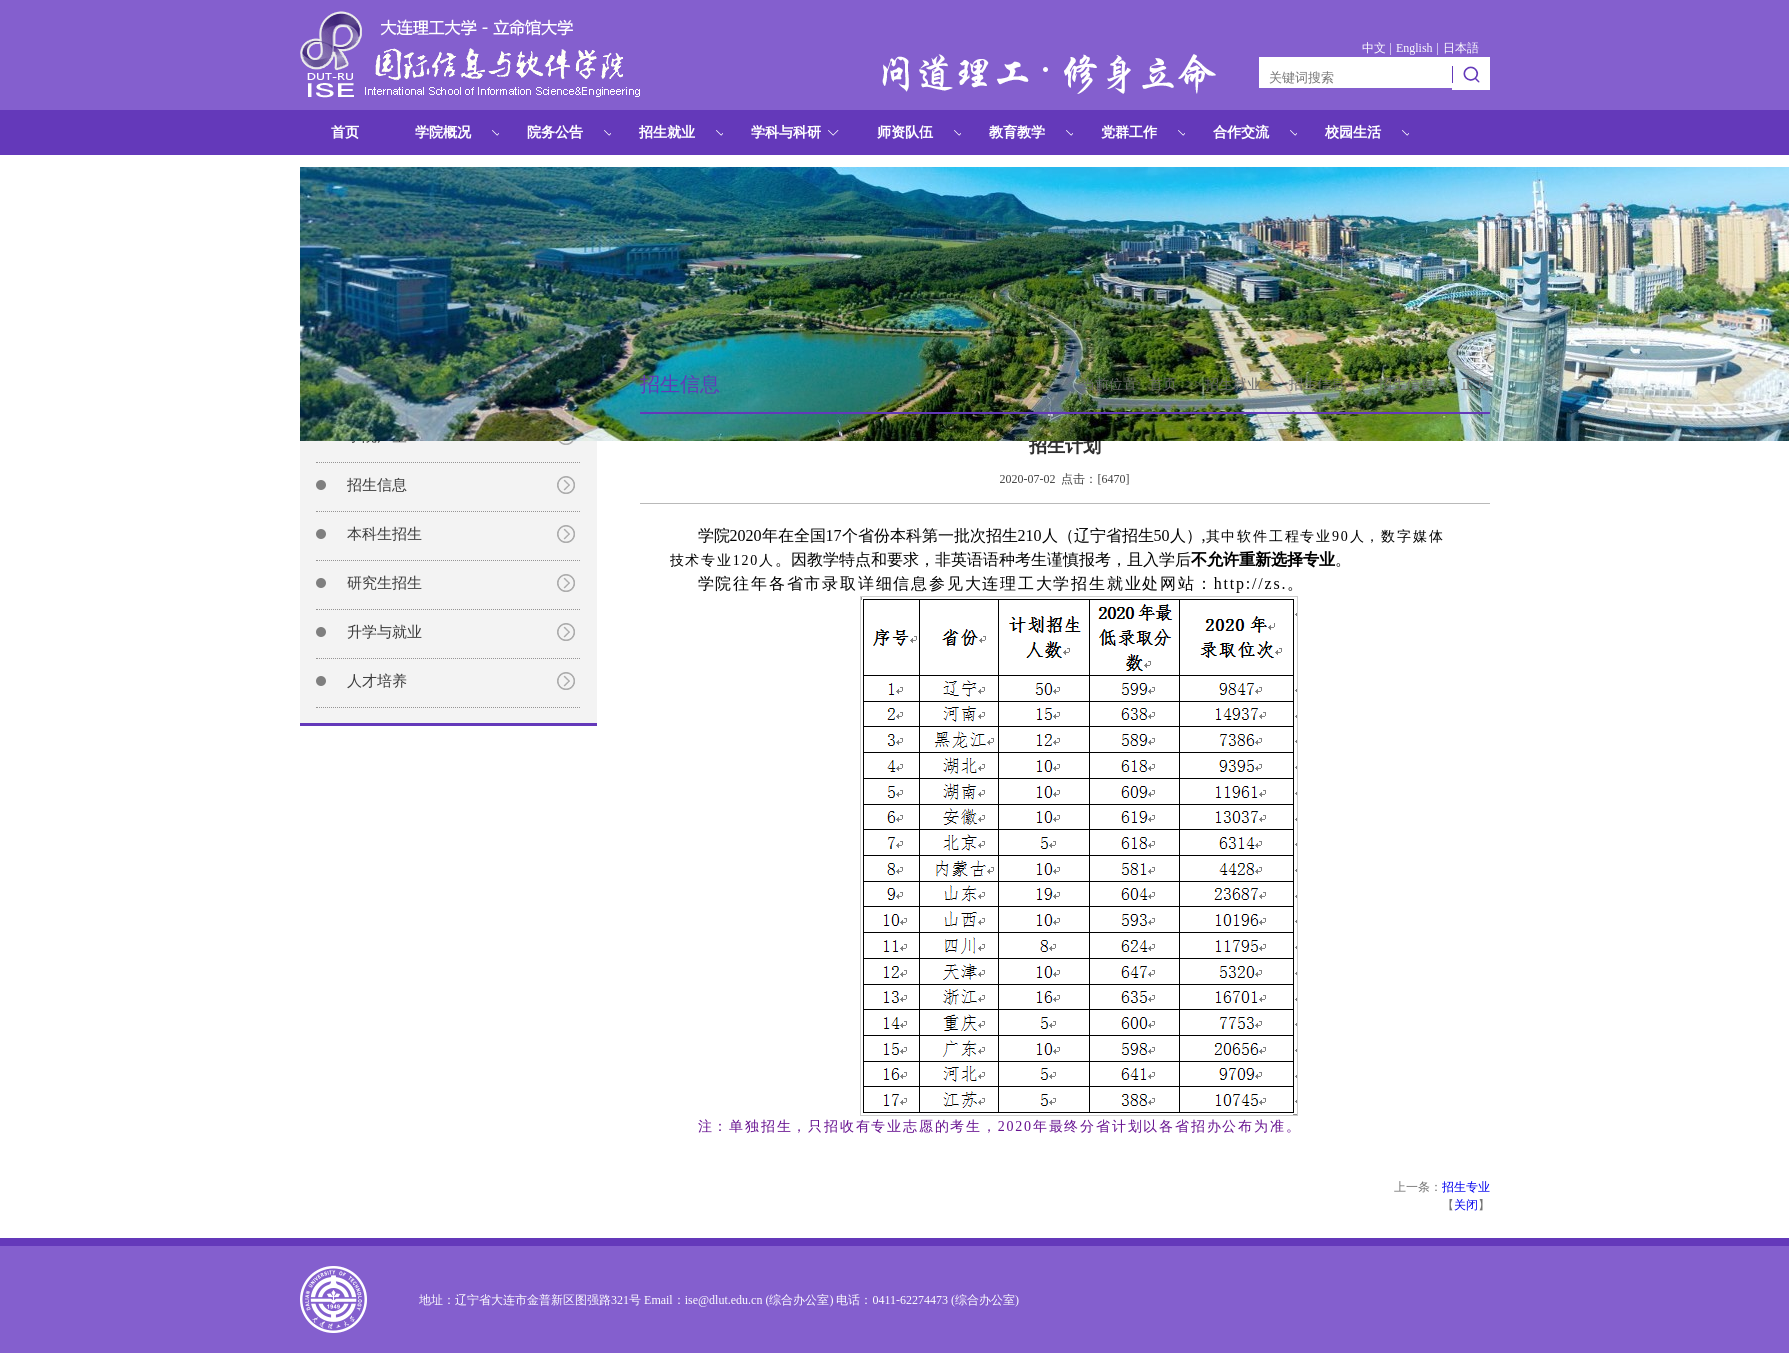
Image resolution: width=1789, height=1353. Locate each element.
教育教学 (1017, 132)
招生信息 (377, 485)
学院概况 (443, 132)
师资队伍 (905, 132)
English (1414, 48)
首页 (345, 132)
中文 (1374, 48)
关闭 (1466, 1205)
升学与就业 (384, 632)
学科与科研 (786, 132)
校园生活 (1353, 132)
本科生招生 (384, 534)
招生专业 (1466, 1187)
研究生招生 (384, 583)
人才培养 (377, 681)
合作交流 (1241, 132)
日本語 (1461, 48)
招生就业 (667, 132)
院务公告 (555, 132)
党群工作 (1129, 132)
